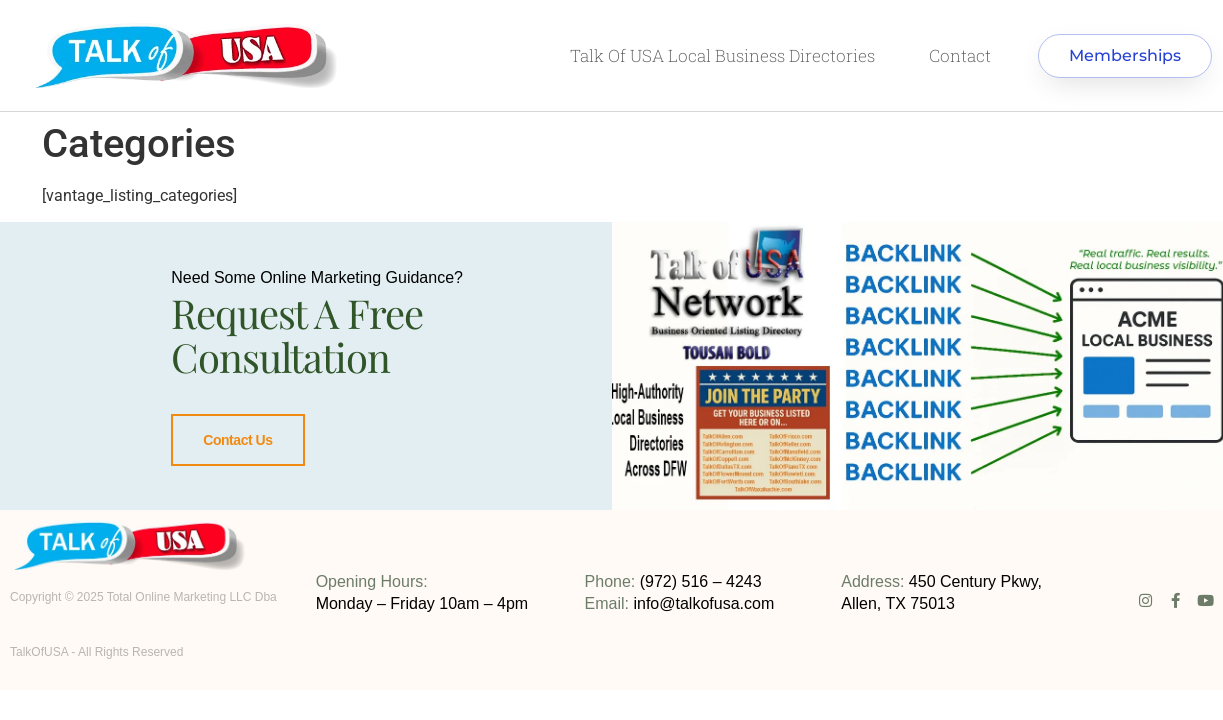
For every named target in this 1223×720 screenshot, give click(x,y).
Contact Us (237, 440)
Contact (960, 55)
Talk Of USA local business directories (722, 55)
